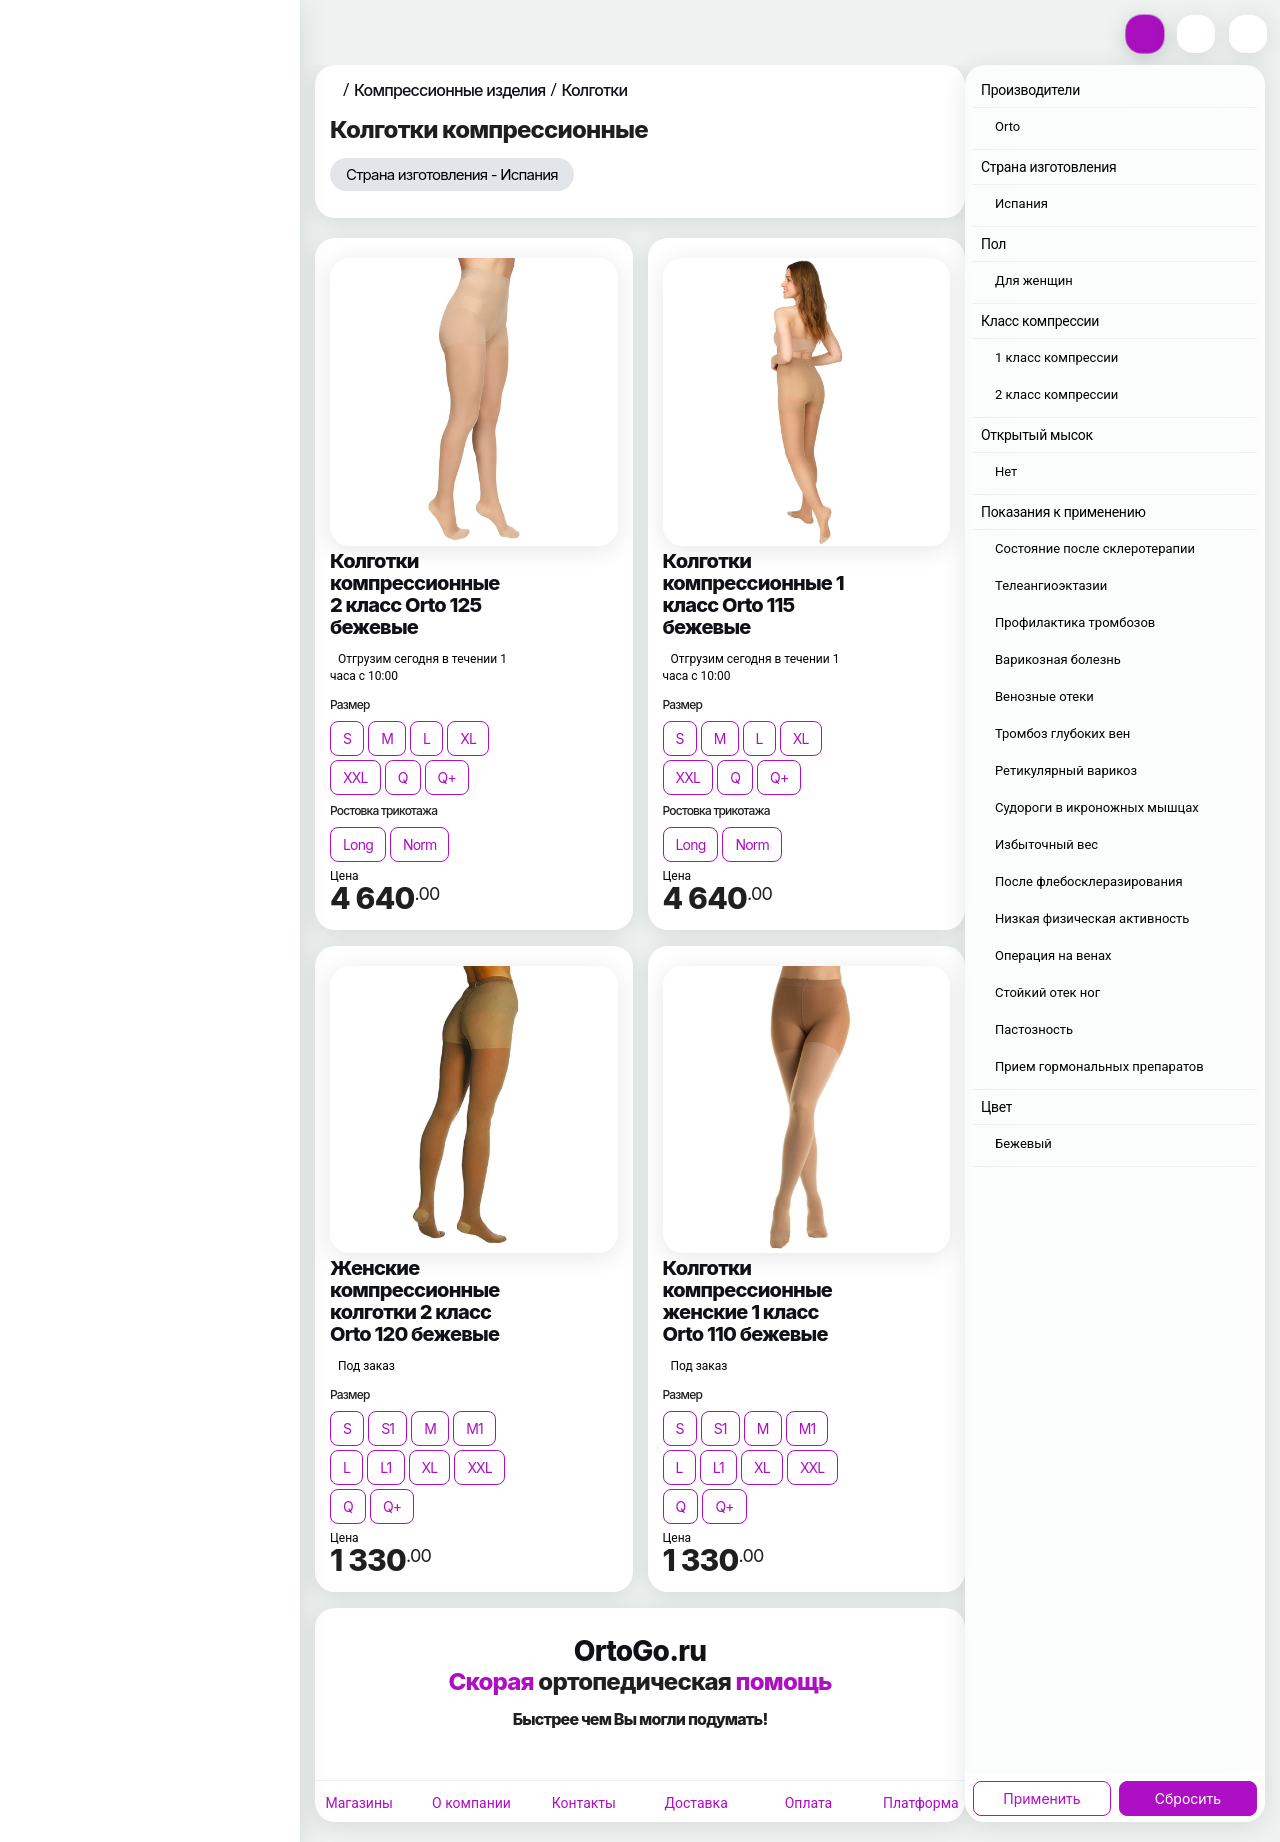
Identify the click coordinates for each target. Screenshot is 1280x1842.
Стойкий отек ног (1047, 992)
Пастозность (1034, 1029)
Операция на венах (1053, 955)
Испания (1021, 203)
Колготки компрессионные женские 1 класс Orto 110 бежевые (748, 1301)
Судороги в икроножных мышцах (1097, 807)
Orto (1007, 126)
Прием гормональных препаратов (1099, 1066)
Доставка (696, 1803)
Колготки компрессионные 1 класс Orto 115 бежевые (753, 594)
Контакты (584, 1803)
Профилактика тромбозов (1075, 622)
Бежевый (1023, 1143)
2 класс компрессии (1056, 394)
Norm (420, 844)
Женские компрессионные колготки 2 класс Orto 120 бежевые (415, 1301)
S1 (387, 1428)
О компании (471, 1803)
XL (468, 738)
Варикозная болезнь (1058, 659)
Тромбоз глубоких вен (1062, 733)
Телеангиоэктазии (1051, 585)
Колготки (594, 90)
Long (358, 844)
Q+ (447, 777)
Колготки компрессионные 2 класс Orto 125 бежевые (415, 594)
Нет (1006, 471)
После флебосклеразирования (1089, 881)
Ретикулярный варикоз (1066, 770)
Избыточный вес (1046, 844)
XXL (355, 777)
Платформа (921, 1803)
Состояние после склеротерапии (1095, 548)
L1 (385, 1467)
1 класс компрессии (1056, 357)
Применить (1041, 1798)
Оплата (809, 1803)
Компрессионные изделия (449, 90)
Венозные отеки (1044, 696)
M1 (474, 1428)
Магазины (358, 1803)
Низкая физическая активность (1092, 918)
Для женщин (1034, 280)
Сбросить (1188, 1798)
